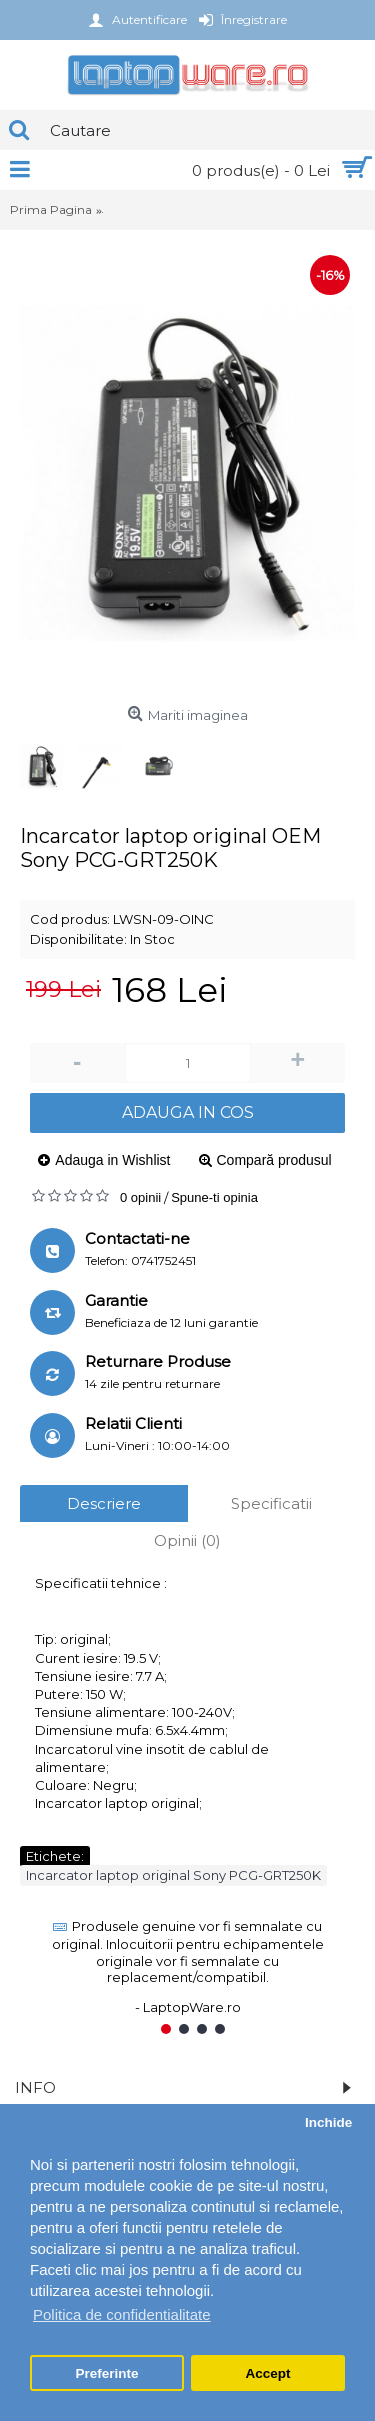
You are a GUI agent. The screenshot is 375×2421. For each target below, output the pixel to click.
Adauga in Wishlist (112, 1160)
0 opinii (140, 1197)
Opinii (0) (187, 1540)
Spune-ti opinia (214, 1197)
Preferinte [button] (107, 2373)
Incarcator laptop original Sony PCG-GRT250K (173, 1875)
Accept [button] (267, 2373)
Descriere (104, 1503)
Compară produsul (274, 1160)
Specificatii (271, 1503)
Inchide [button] (328, 2122)
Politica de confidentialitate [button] (122, 2314)
